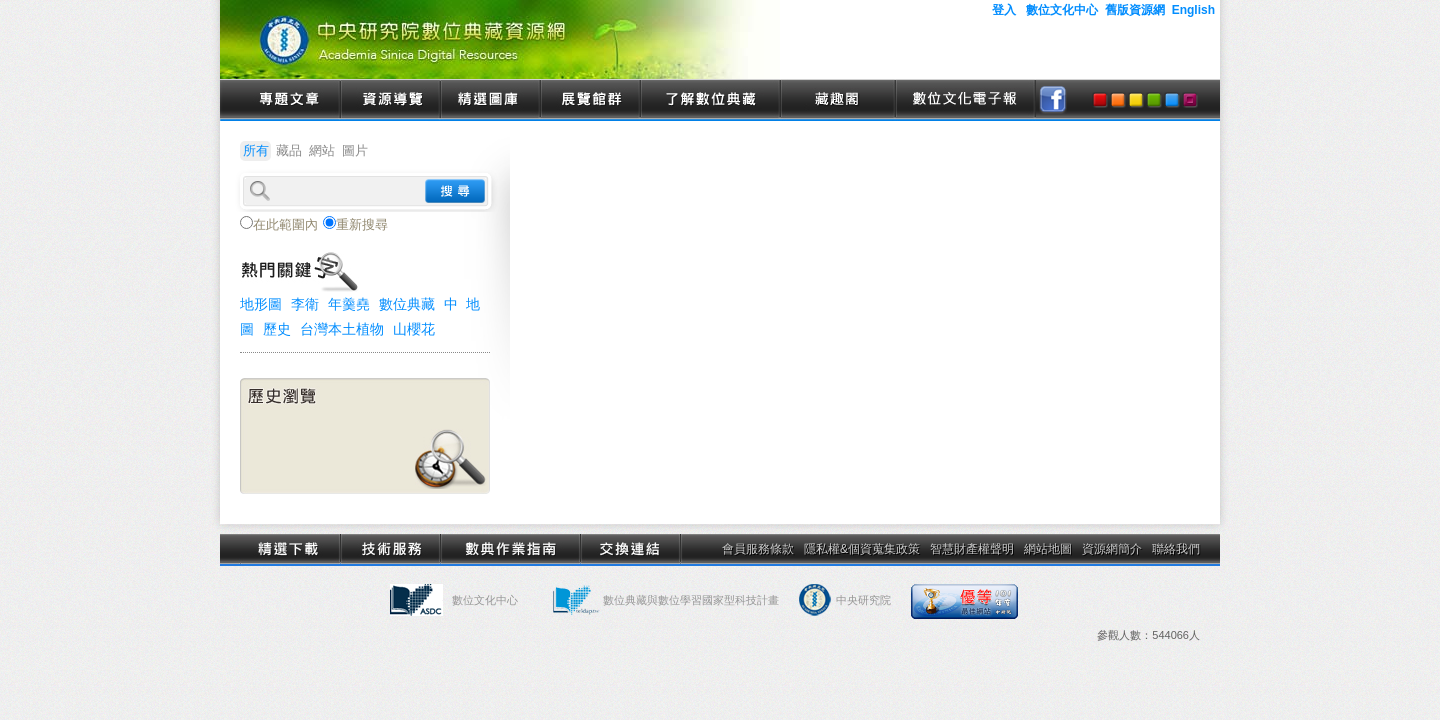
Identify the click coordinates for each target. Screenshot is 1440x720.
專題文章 (290, 100)
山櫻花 (414, 329)
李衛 (305, 304)
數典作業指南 (510, 549)
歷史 (277, 329)
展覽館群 (590, 100)
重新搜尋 (355, 224)
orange (1118, 100)
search (455, 191)
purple (1190, 100)
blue (1172, 100)
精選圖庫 (490, 100)
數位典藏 (407, 304)
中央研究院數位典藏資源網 (500, 39)
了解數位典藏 (710, 100)
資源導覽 (390, 100)
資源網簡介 (1112, 549)
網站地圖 (1048, 549)
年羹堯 (349, 304)
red (1100, 100)
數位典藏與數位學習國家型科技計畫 (691, 600)
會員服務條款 (758, 549)
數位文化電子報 (965, 100)
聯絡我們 (1176, 549)
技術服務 (390, 549)
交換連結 (630, 549)
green (1154, 100)
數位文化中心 (485, 600)
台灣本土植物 (342, 329)
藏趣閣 (837, 100)
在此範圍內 (279, 224)
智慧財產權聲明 (972, 549)
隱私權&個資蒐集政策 (862, 549)
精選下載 (290, 549)
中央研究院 (863, 600)
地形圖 (261, 304)
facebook (1053, 100)
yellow (1136, 100)
